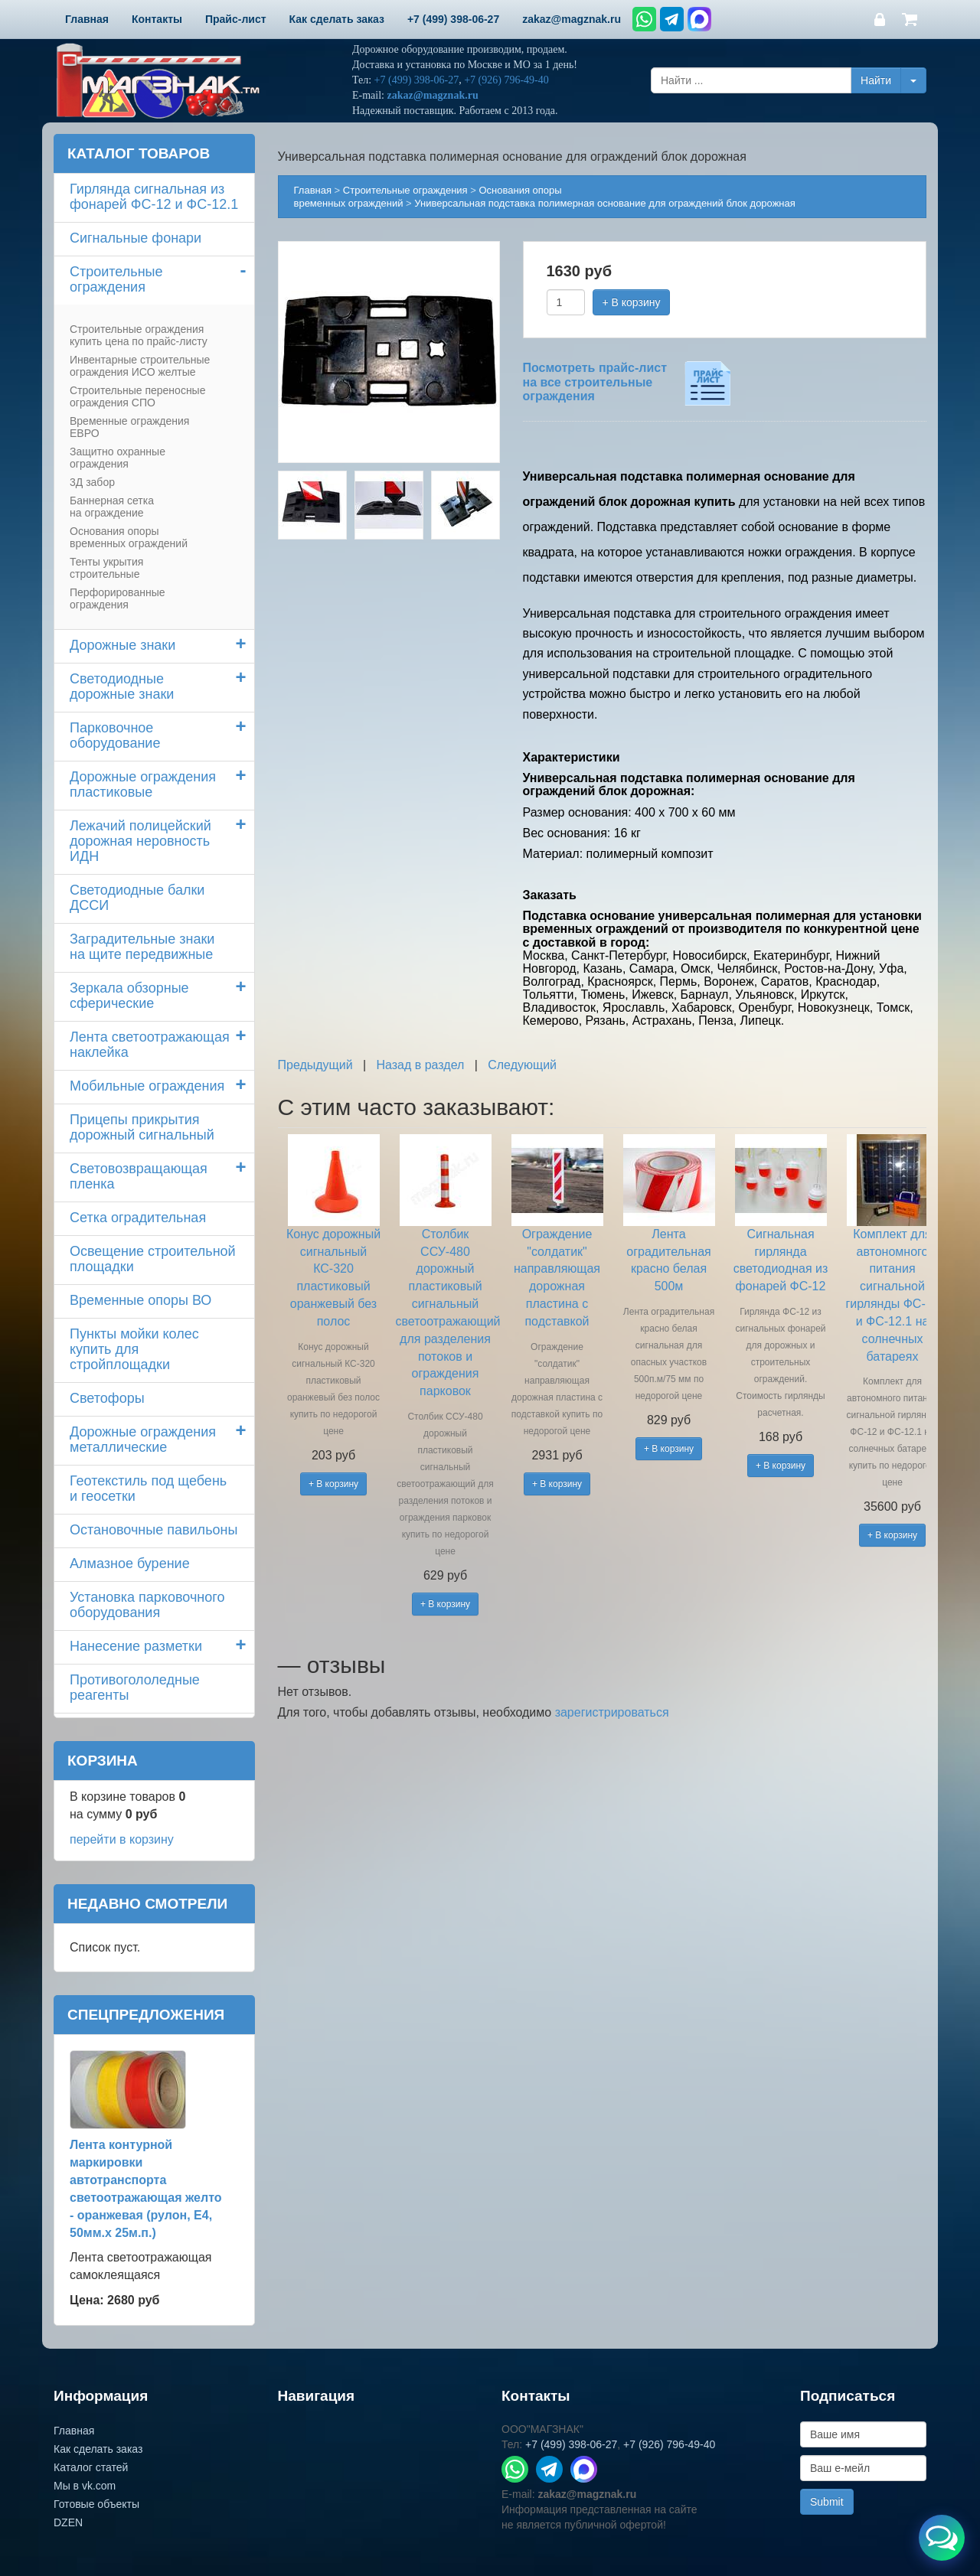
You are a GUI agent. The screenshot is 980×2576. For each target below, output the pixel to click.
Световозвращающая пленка (138, 1176)
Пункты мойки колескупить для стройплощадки (134, 1349)
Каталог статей (91, 2467)
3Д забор (92, 482)
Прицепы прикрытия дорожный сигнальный (142, 1127)
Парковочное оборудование (115, 735)
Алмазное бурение (130, 1563)
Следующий (522, 1064)
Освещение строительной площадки (153, 1259)
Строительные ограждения (116, 279)
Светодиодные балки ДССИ (137, 897)
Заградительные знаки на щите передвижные (142, 946)
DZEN (68, 2522)
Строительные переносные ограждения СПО (137, 396)
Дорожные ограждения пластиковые (143, 784)
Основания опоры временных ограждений (129, 537)
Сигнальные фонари (135, 238)
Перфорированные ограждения (117, 598)
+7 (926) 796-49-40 (506, 80)
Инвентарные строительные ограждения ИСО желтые (140, 366)
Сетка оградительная (138, 1217)
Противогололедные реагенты (135, 1687)
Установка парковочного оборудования (147, 1605)
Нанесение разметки (136, 1646)
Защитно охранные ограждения (117, 457)
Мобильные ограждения (147, 1086)
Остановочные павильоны (153, 1529)
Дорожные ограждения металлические (143, 1439)
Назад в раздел (420, 1064)
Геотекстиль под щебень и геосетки (148, 1488)
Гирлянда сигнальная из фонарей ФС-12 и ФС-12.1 (154, 196)
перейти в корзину (122, 1839)
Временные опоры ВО (140, 1300)
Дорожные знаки (122, 645)
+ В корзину (632, 302)
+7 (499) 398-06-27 (416, 80)
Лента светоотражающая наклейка (150, 1044)
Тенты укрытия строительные (106, 568)
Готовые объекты (96, 2504)
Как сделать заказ (98, 2449)
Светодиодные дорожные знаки (122, 686)
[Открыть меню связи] (942, 2538)
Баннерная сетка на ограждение (112, 506)
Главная (313, 190)
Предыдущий (315, 1064)
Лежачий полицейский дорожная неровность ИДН (140, 841)
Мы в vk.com (85, 2486)
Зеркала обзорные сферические (129, 995)
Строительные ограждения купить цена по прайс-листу (138, 335)
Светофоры (107, 1398)
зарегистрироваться (612, 1712)
